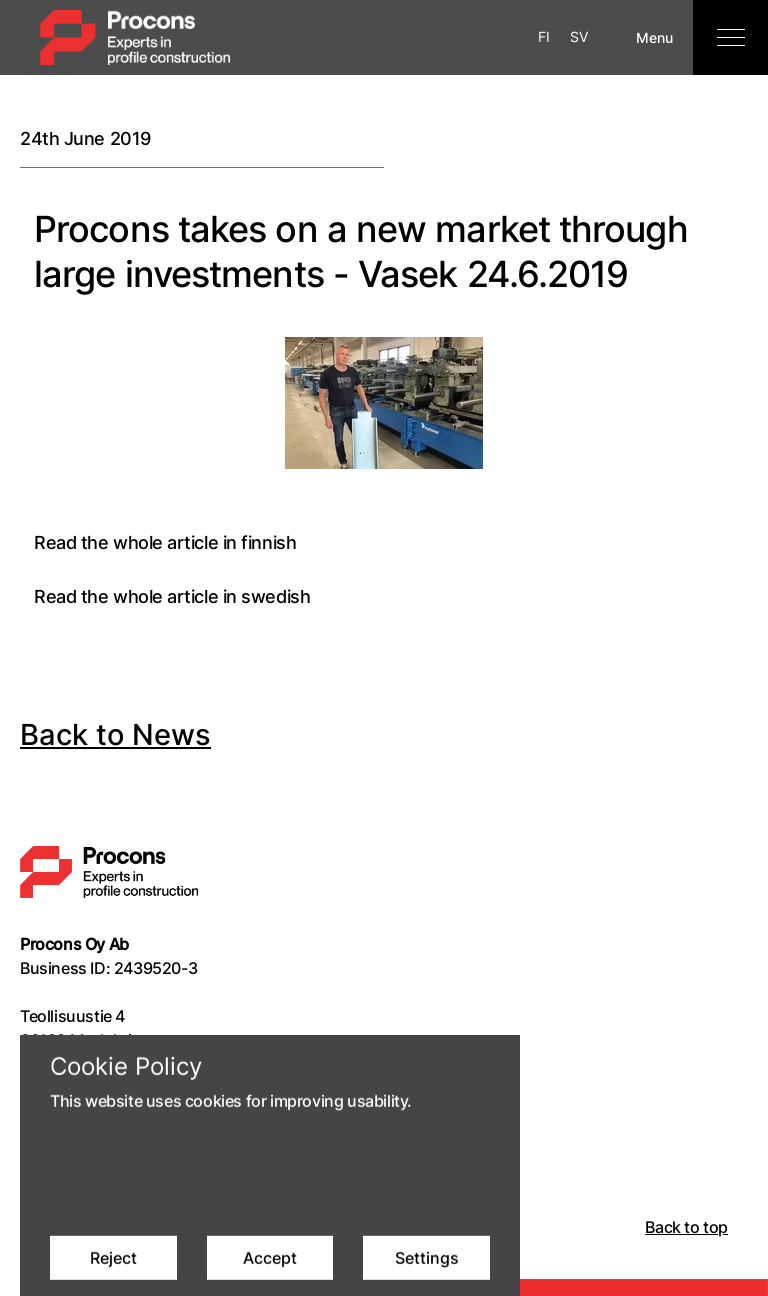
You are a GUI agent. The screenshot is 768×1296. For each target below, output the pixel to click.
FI (544, 36)
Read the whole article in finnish (165, 542)
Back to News (115, 734)
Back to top (686, 1227)
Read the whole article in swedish (172, 596)
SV (579, 36)
